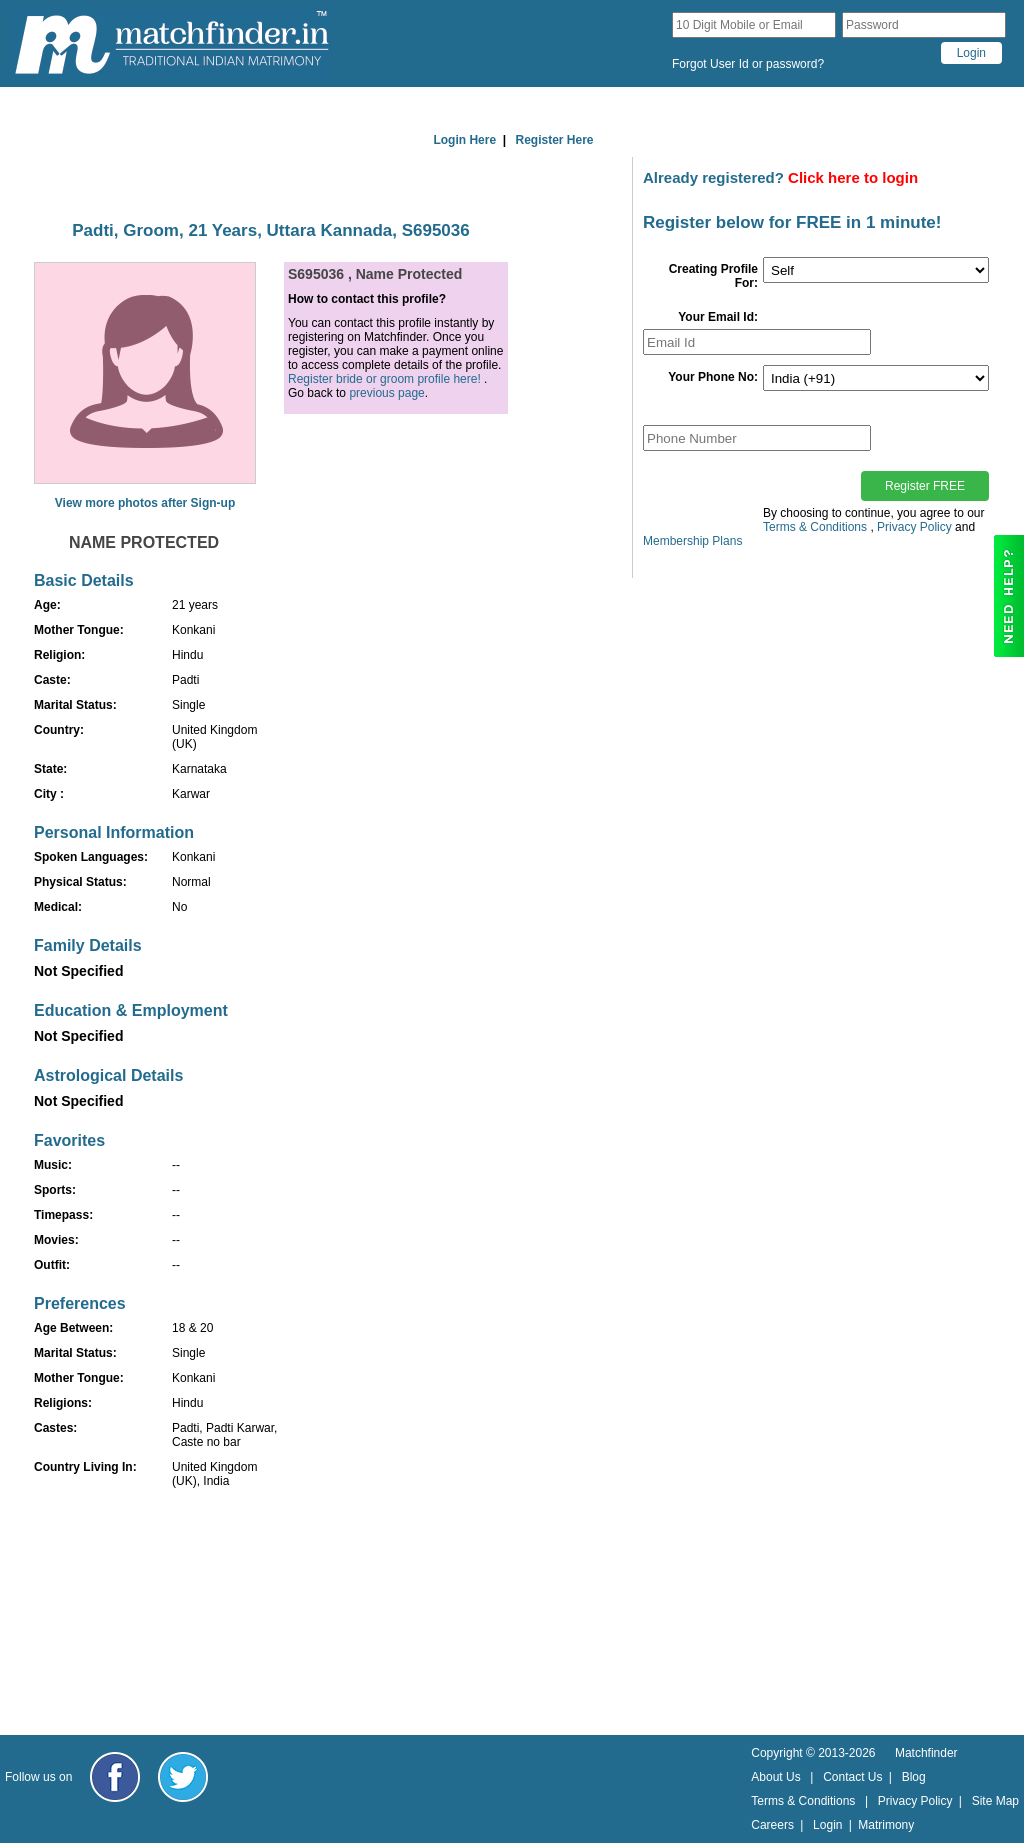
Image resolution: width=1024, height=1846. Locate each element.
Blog (914, 1777)
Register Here (555, 140)
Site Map (995, 1801)
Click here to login (853, 177)
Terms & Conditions (815, 527)
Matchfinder (926, 1753)
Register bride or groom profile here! (384, 379)
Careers (772, 1825)
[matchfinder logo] (172, 43)
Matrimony (886, 1825)
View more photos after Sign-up (145, 503)
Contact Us (852, 1777)
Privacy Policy (914, 527)
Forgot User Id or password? (748, 64)
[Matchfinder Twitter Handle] (183, 1777)
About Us (775, 1777)
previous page (386, 393)
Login (827, 1825)
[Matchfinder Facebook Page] (115, 1777)
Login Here (464, 140)
